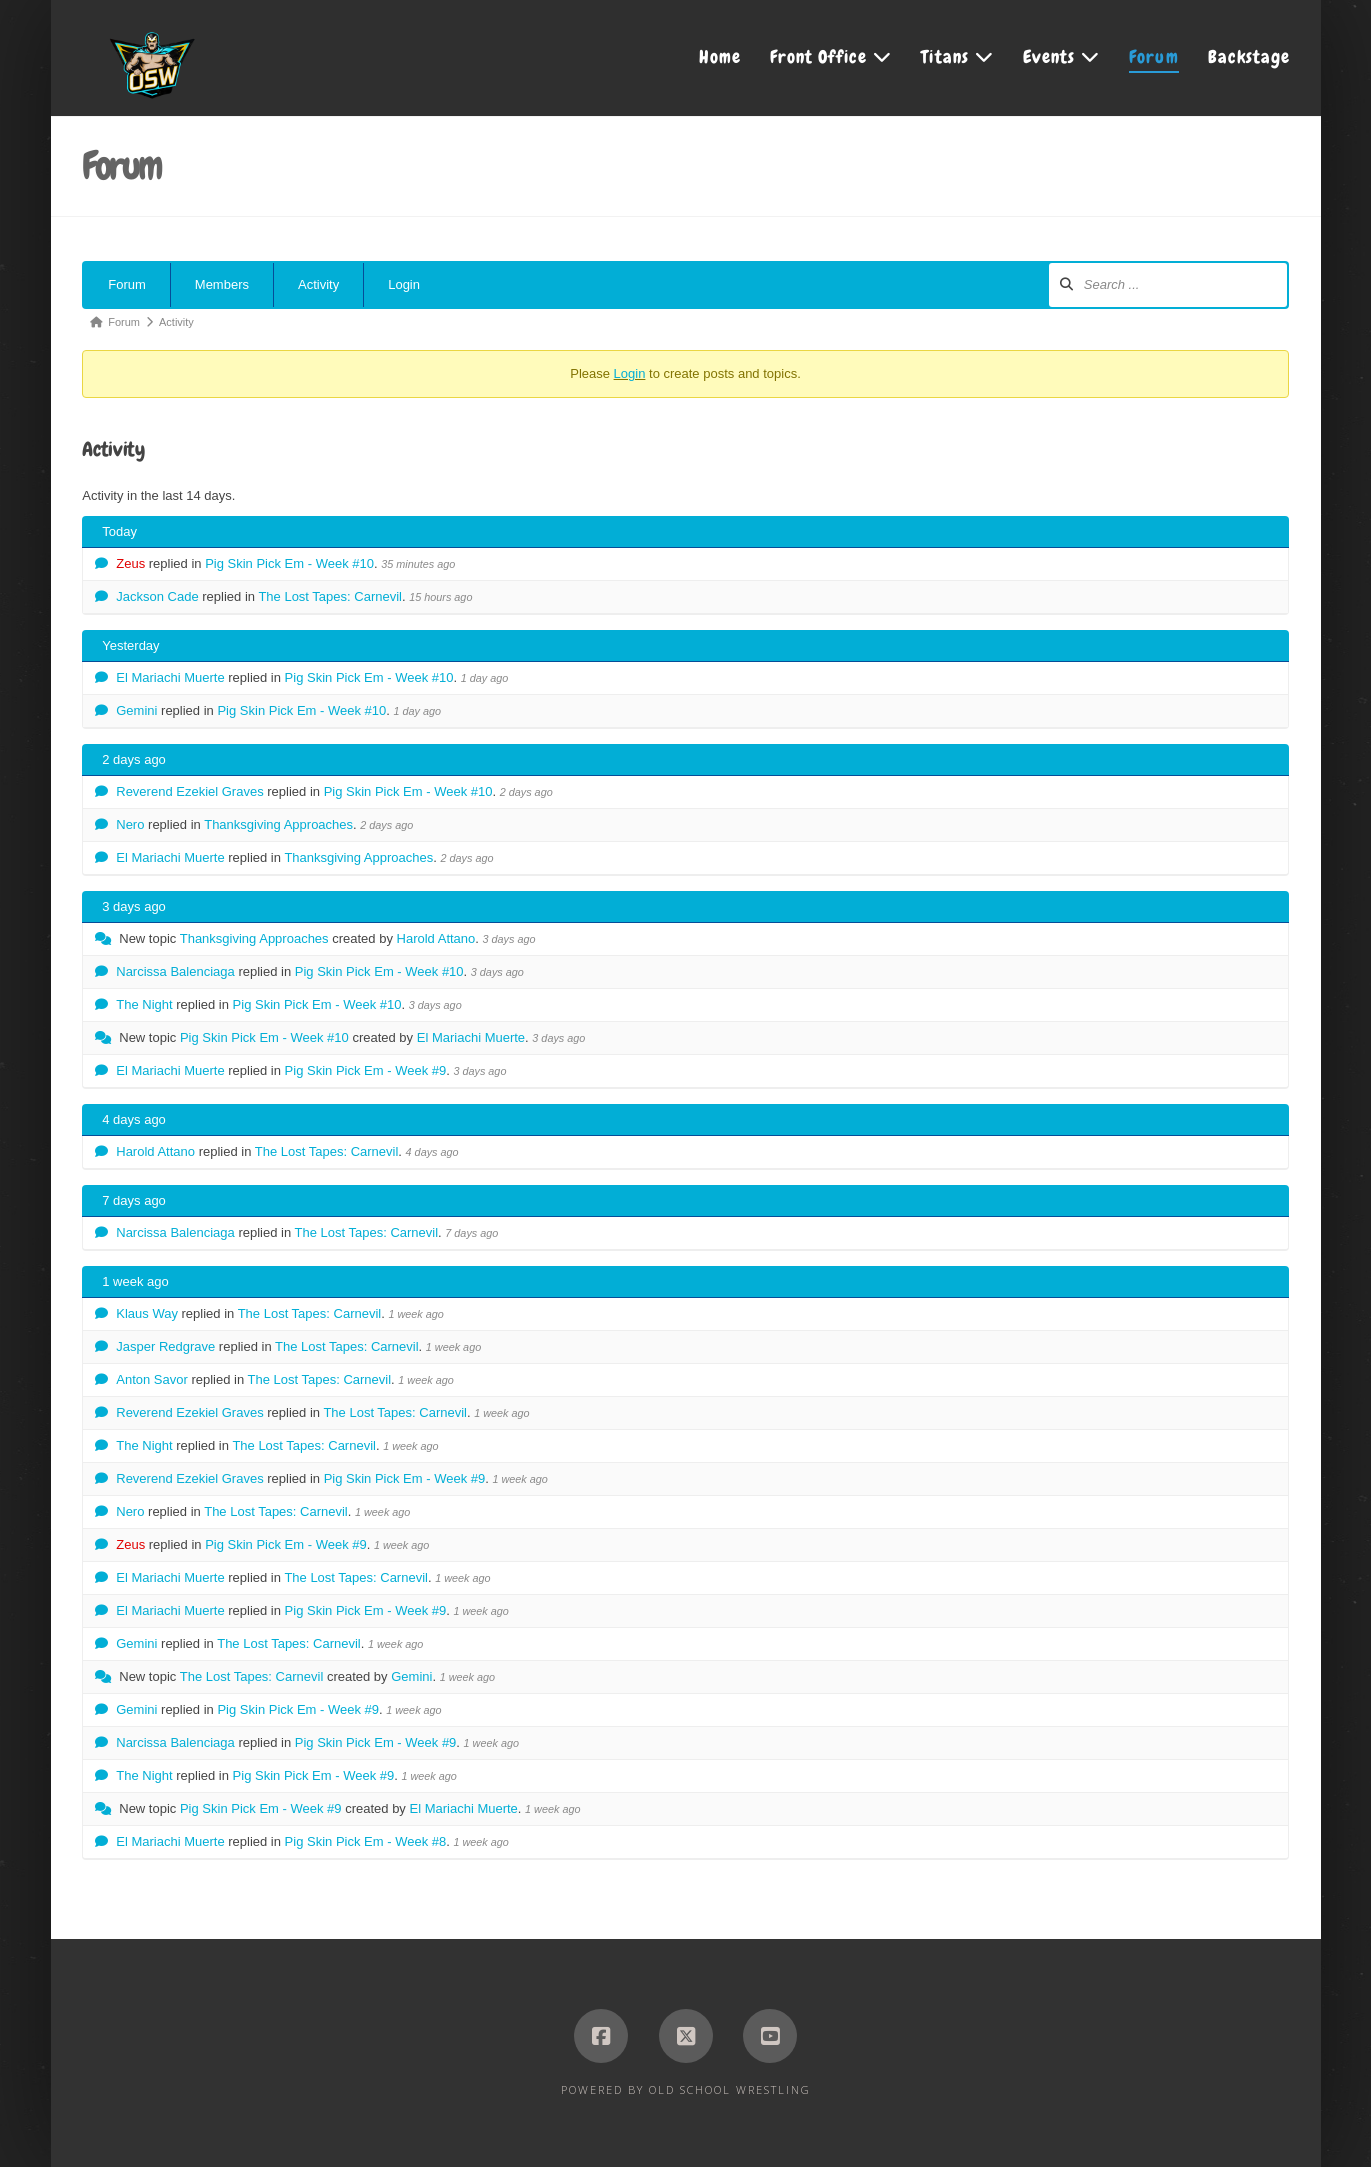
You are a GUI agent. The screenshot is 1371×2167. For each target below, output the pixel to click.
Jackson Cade (157, 596)
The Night (144, 1004)
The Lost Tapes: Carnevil (330, 596)
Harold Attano (436, 938)
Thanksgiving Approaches (278, 824)
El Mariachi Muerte (170, 677)
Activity (318, 284)
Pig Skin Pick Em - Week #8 (366, 1841)
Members (222, 284)
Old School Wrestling (730, 2089)
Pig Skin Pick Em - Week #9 (366, 1070)
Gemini (136, 710)
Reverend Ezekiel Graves (189, 791)
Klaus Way (147, 1313)
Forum (127, 284)
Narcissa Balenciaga (175, 971)
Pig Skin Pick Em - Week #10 (289, 563)
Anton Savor (152, 1379)
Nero (130, 824)
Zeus (130, 563)
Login (404, 284)
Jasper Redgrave (165, 1346)
